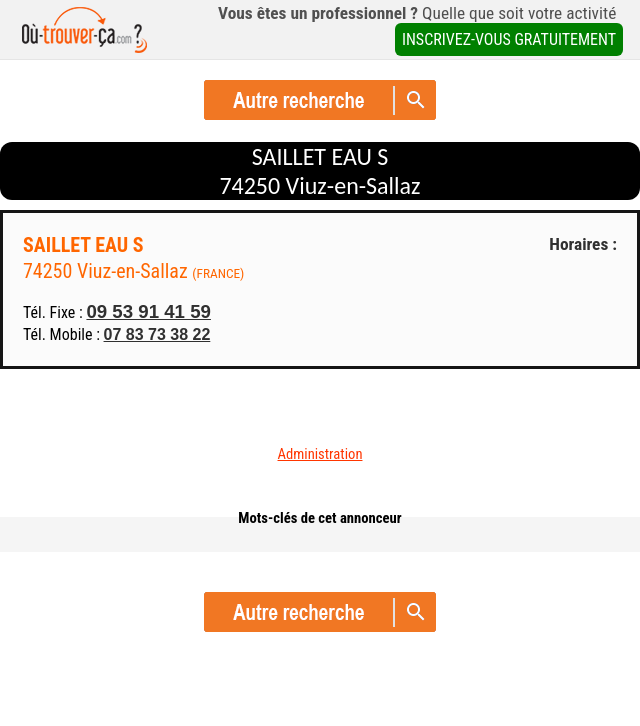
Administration (320, 454)
